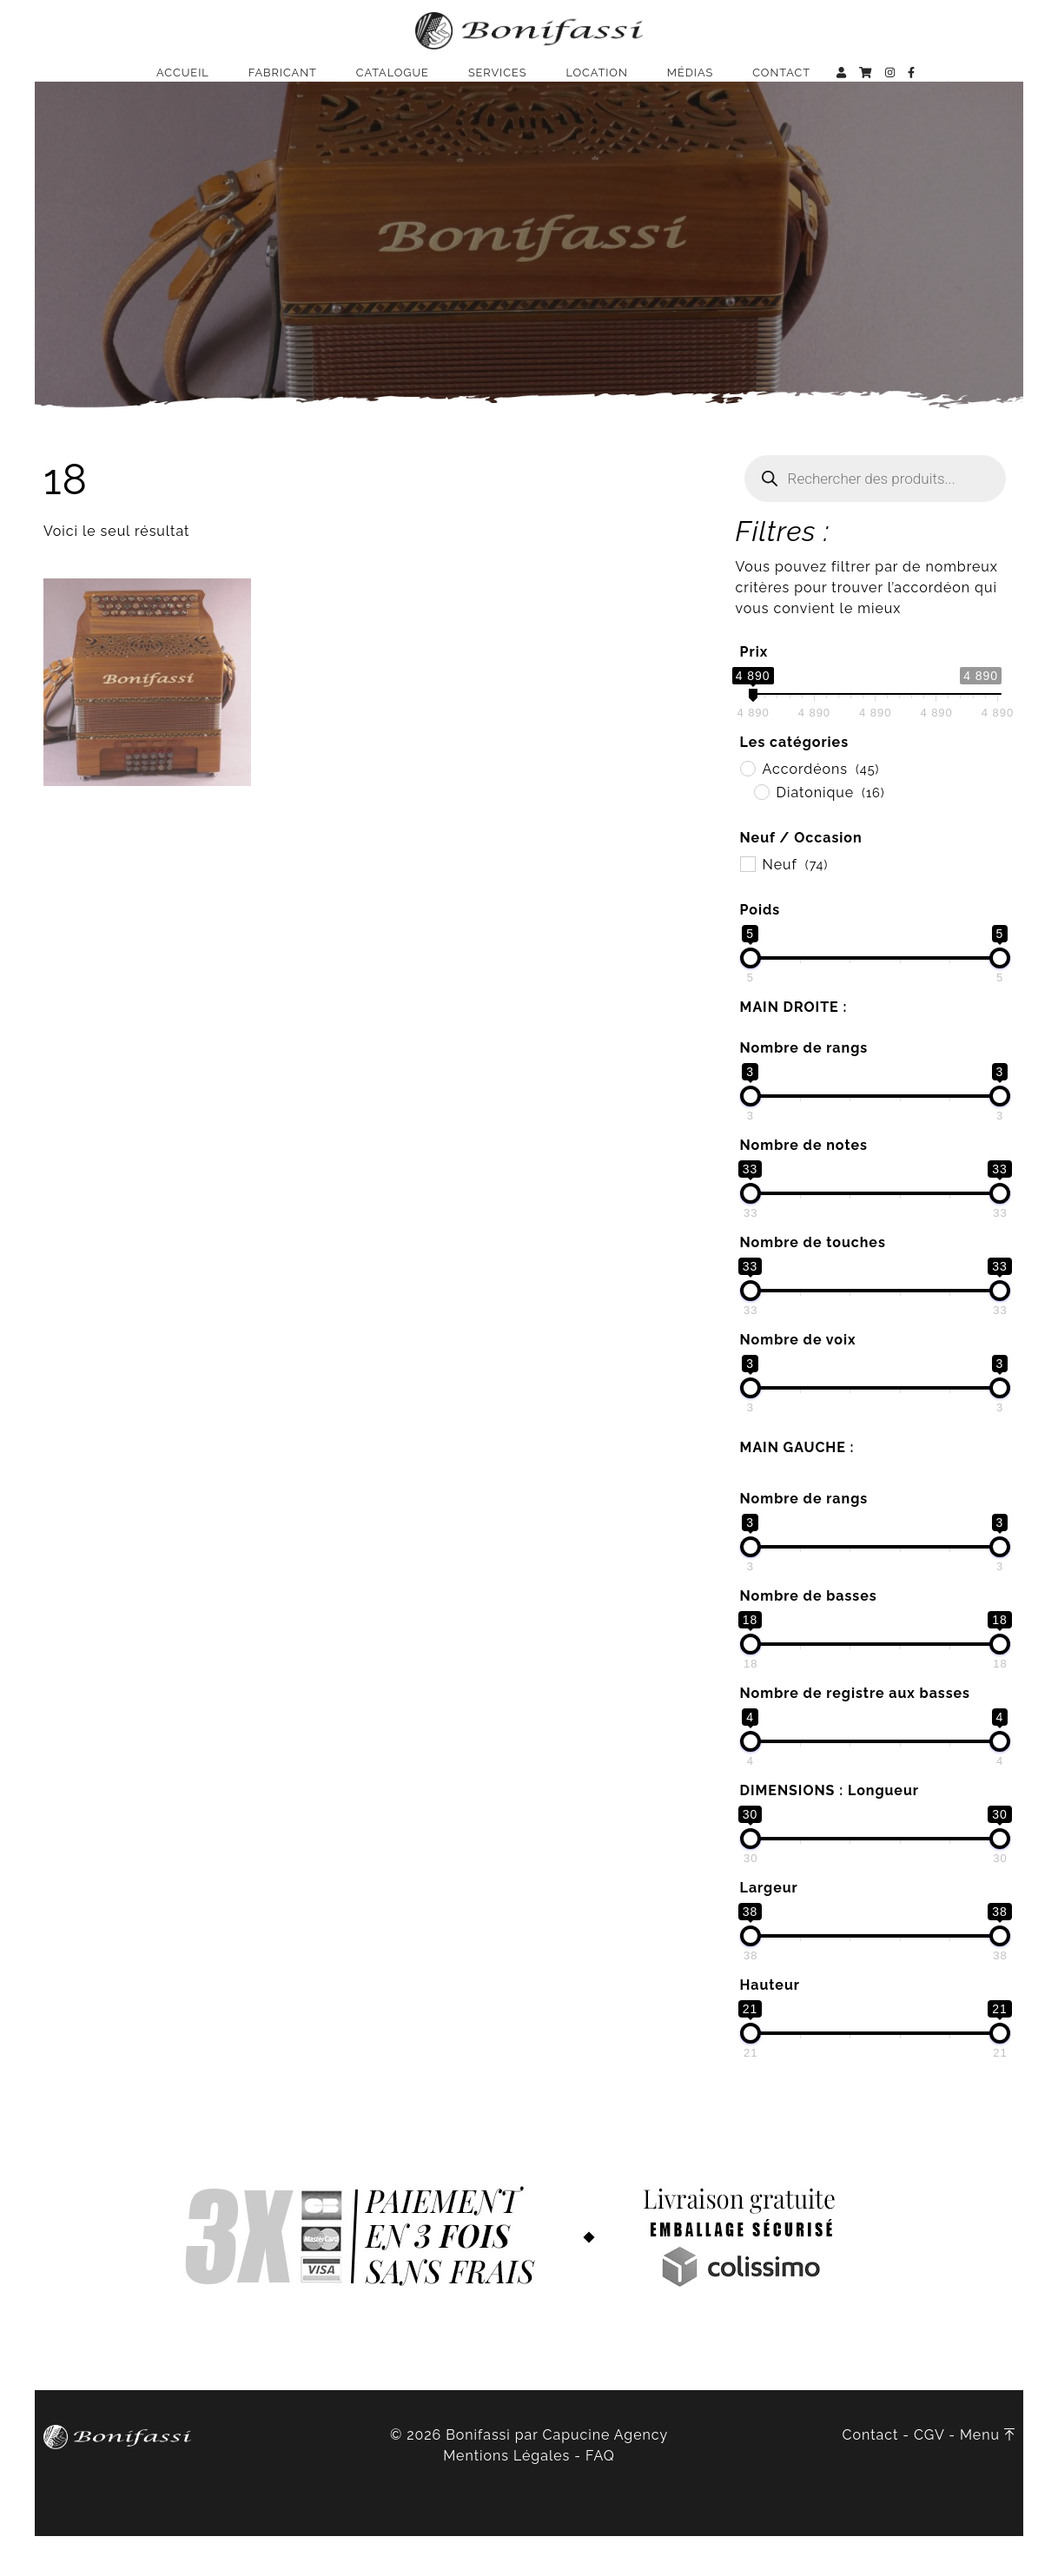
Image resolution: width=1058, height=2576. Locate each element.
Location (596, 82)
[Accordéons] (747, 808)
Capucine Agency (606, 2475)
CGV (929, 2475)
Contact (781, 82)
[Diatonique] (761, 831)
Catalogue (392, 82)
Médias (690, 82)
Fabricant (282, 82)
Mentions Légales (506, 2495)
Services (497, 82)
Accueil (182, 82)
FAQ (600, 2495)
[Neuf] (747, 903)
